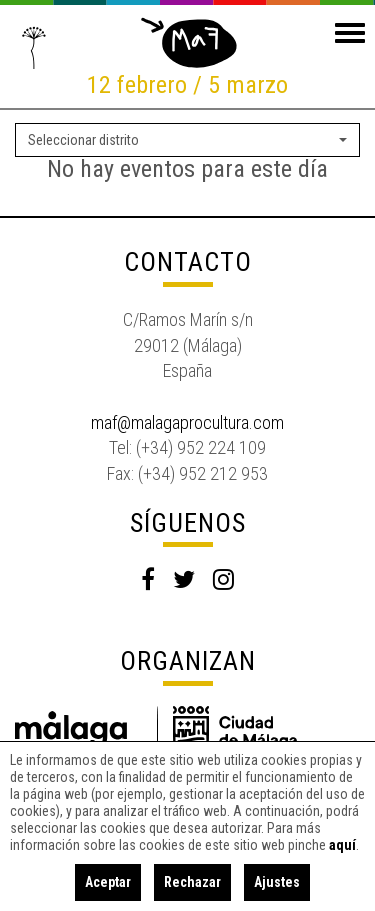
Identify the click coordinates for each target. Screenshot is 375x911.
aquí (342, 845)
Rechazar (192, 882)
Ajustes (277, 882)
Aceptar (108, 882)
